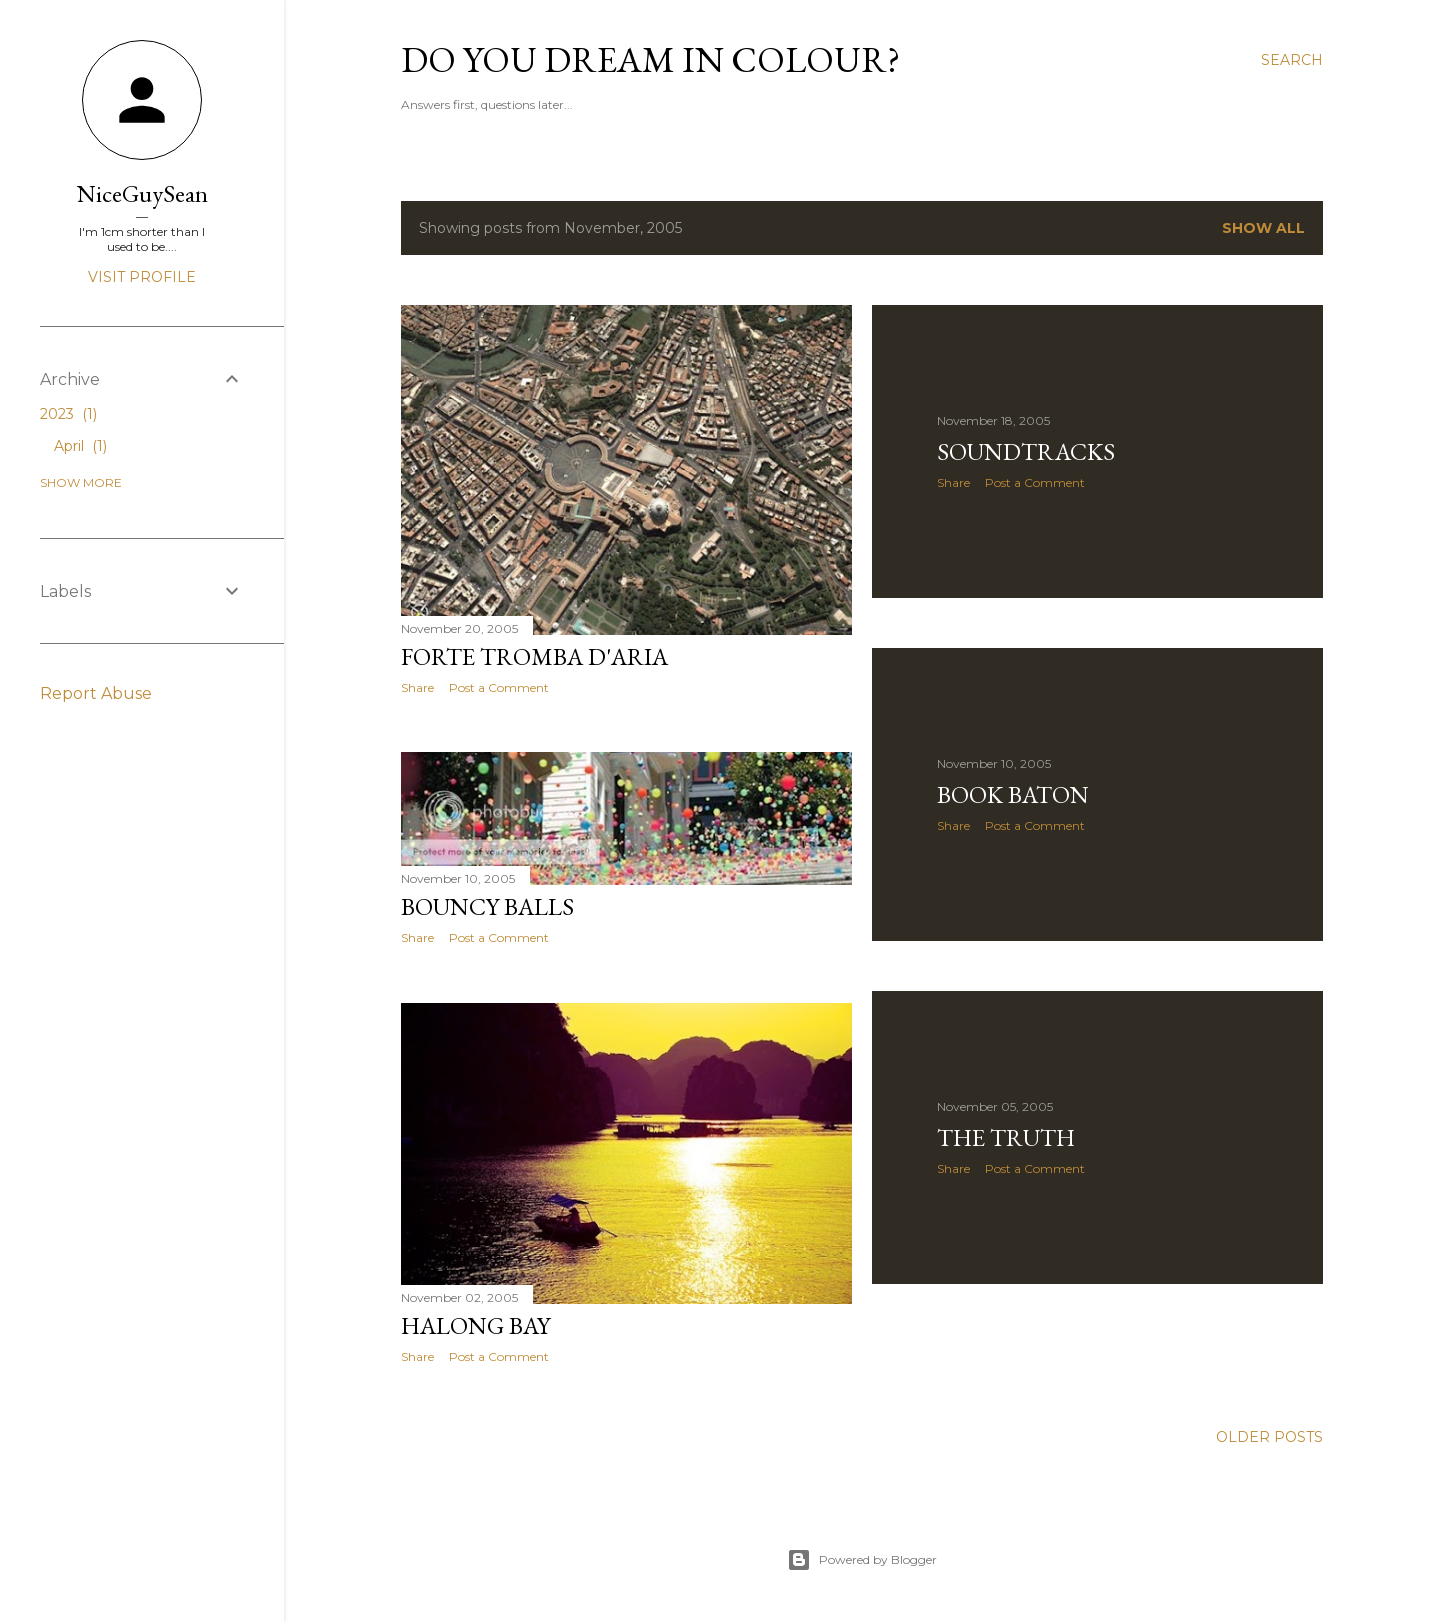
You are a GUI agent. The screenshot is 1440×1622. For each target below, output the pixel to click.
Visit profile (142, 277)
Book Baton (1013, 794)
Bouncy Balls (487, 906)
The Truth (1006, 1137)
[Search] (1292, 60)
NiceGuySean (142, 193)
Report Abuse (96, 693)
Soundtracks (1026, 451)
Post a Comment (499, 687)
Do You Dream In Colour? (650, 59)
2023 (68, 414)
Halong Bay (475, 1325)
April (80, 446)
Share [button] (417, 687)
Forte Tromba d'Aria (534, 656)
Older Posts (1269, 1437)
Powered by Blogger (862, 1560)
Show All (1263, 228)
